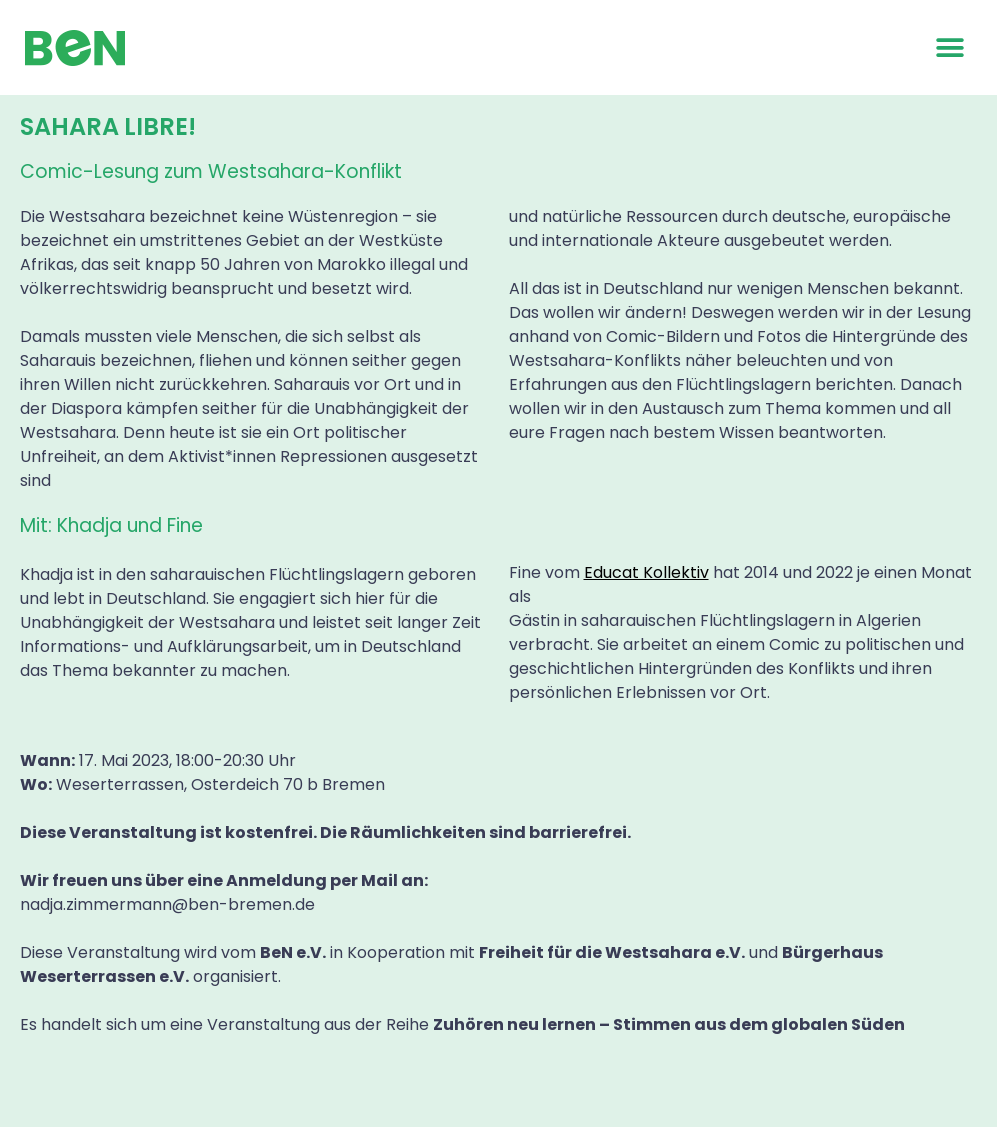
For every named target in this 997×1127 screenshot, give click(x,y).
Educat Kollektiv (646, 572)
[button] (949, 47)
